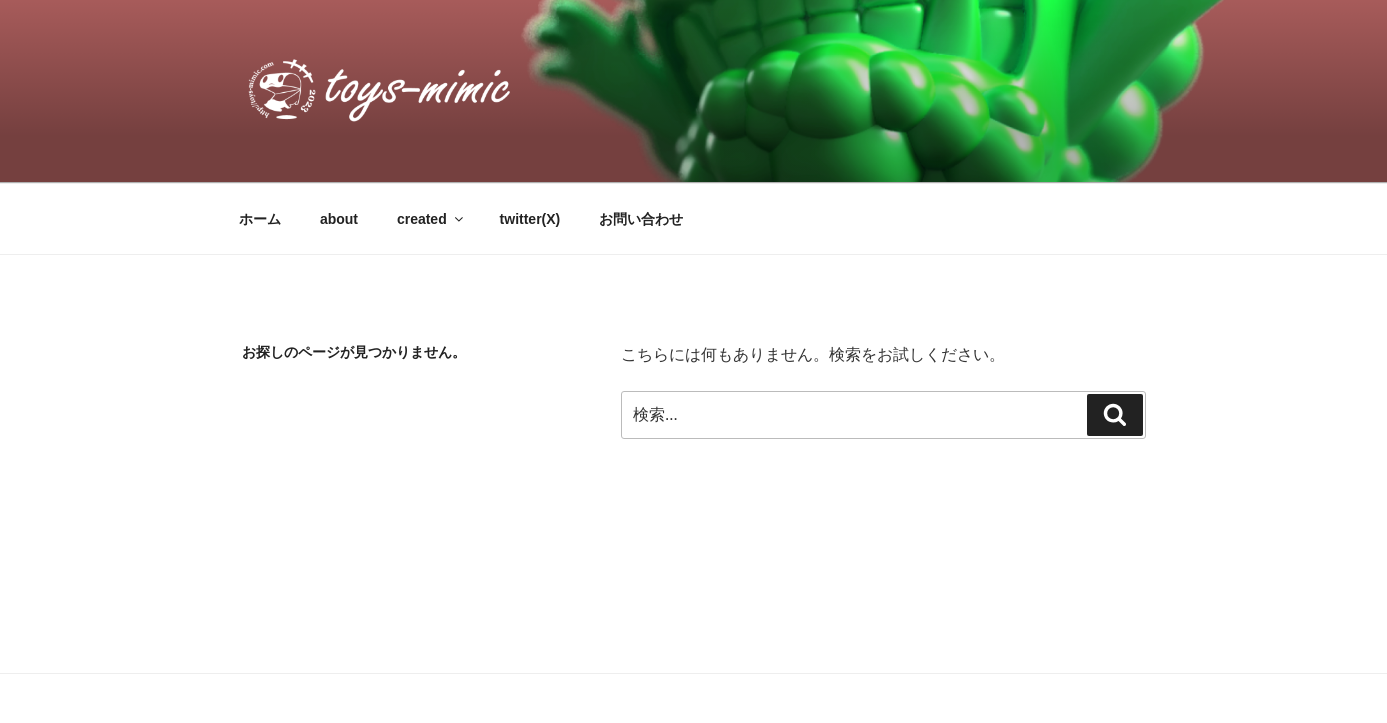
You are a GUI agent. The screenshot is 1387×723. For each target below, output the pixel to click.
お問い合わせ (641, 219)
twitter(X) (530, 219)
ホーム (260, 219)
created (431, 219)
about (339, 219)
